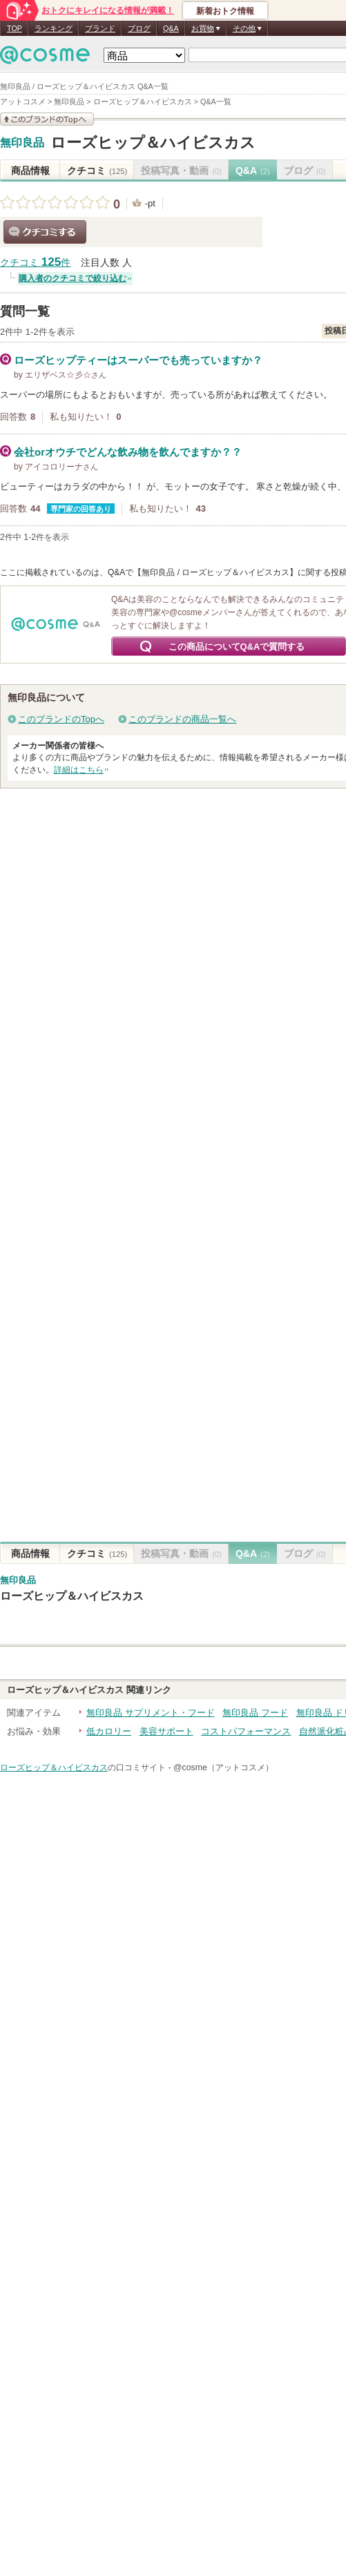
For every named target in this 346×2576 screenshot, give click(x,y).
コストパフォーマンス (246, 1731)
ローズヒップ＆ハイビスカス (153, 142)
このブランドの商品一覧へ (182, 719)
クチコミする (44, 232)
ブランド (100, 28)
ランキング (54, 28)
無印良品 (22, 143)
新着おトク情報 (225, 11)
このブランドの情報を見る (47, 119)
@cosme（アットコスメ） (223, 1767)
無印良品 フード (255, 1712)
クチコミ (97, 170)
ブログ (139, 28)
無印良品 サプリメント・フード (150, 1712)
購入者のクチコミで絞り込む (72, 278)
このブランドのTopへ (61, 719)
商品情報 (30, 170)
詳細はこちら (79, 770)
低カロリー (108, 1731)
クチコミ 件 (35, 263)
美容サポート (166, 1731)
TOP (14, 28)
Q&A (171, 28)
